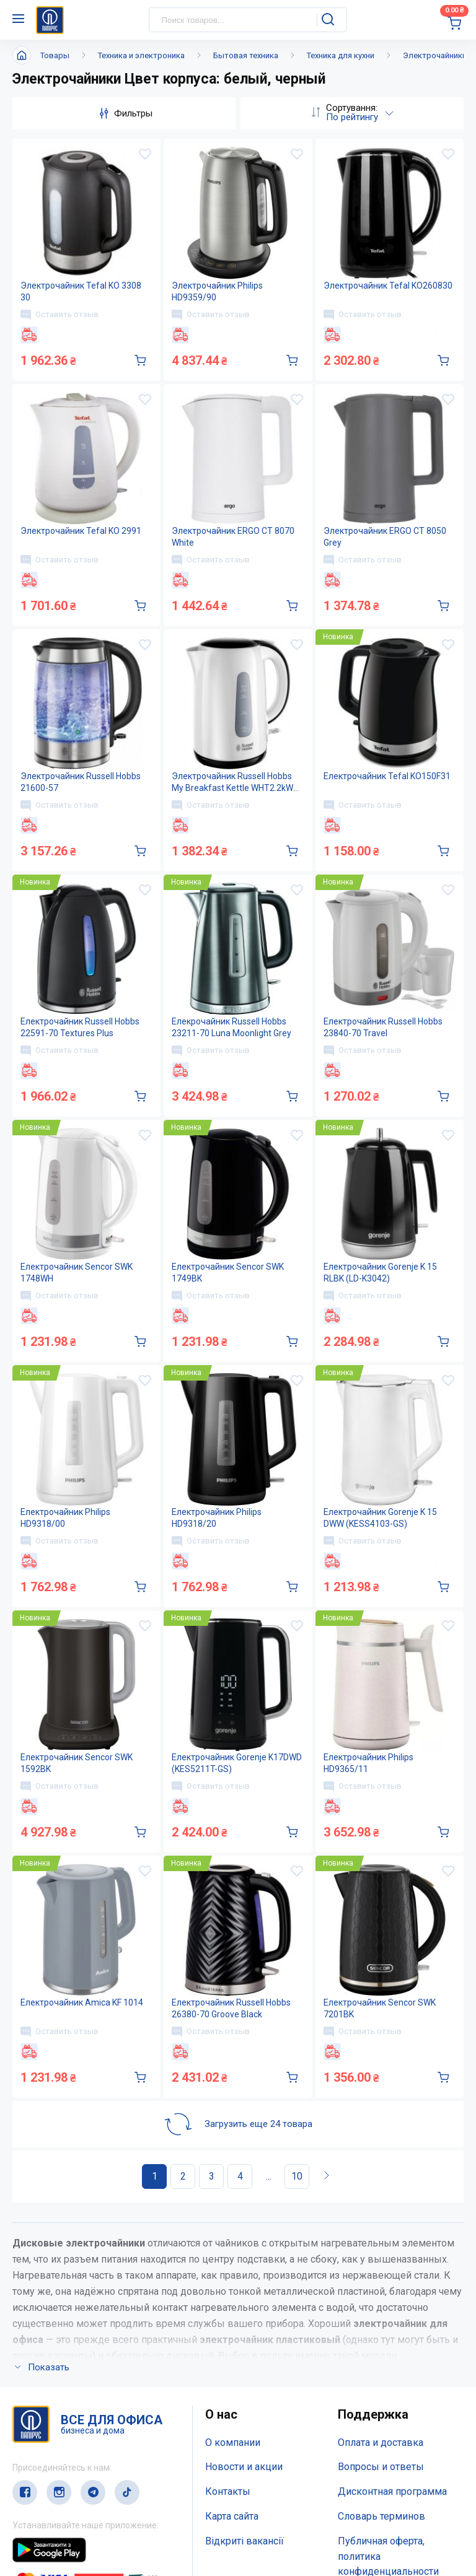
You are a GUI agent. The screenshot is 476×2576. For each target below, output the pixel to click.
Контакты (227, 2491)
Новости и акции (244, 2467)
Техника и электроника (141, 55)
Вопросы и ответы (381, 2467)
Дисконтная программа (392, 2491)
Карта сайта (231, 2516)
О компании (232, 2442)
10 (296, 2176)
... (268, 2176)
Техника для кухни (340, 55)
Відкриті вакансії (244, 2541)
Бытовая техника (245, 55)
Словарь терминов (381, 2516)
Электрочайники (435, 55)
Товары (54, 55)
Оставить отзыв (59, 314)
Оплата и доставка (380, 2442)
